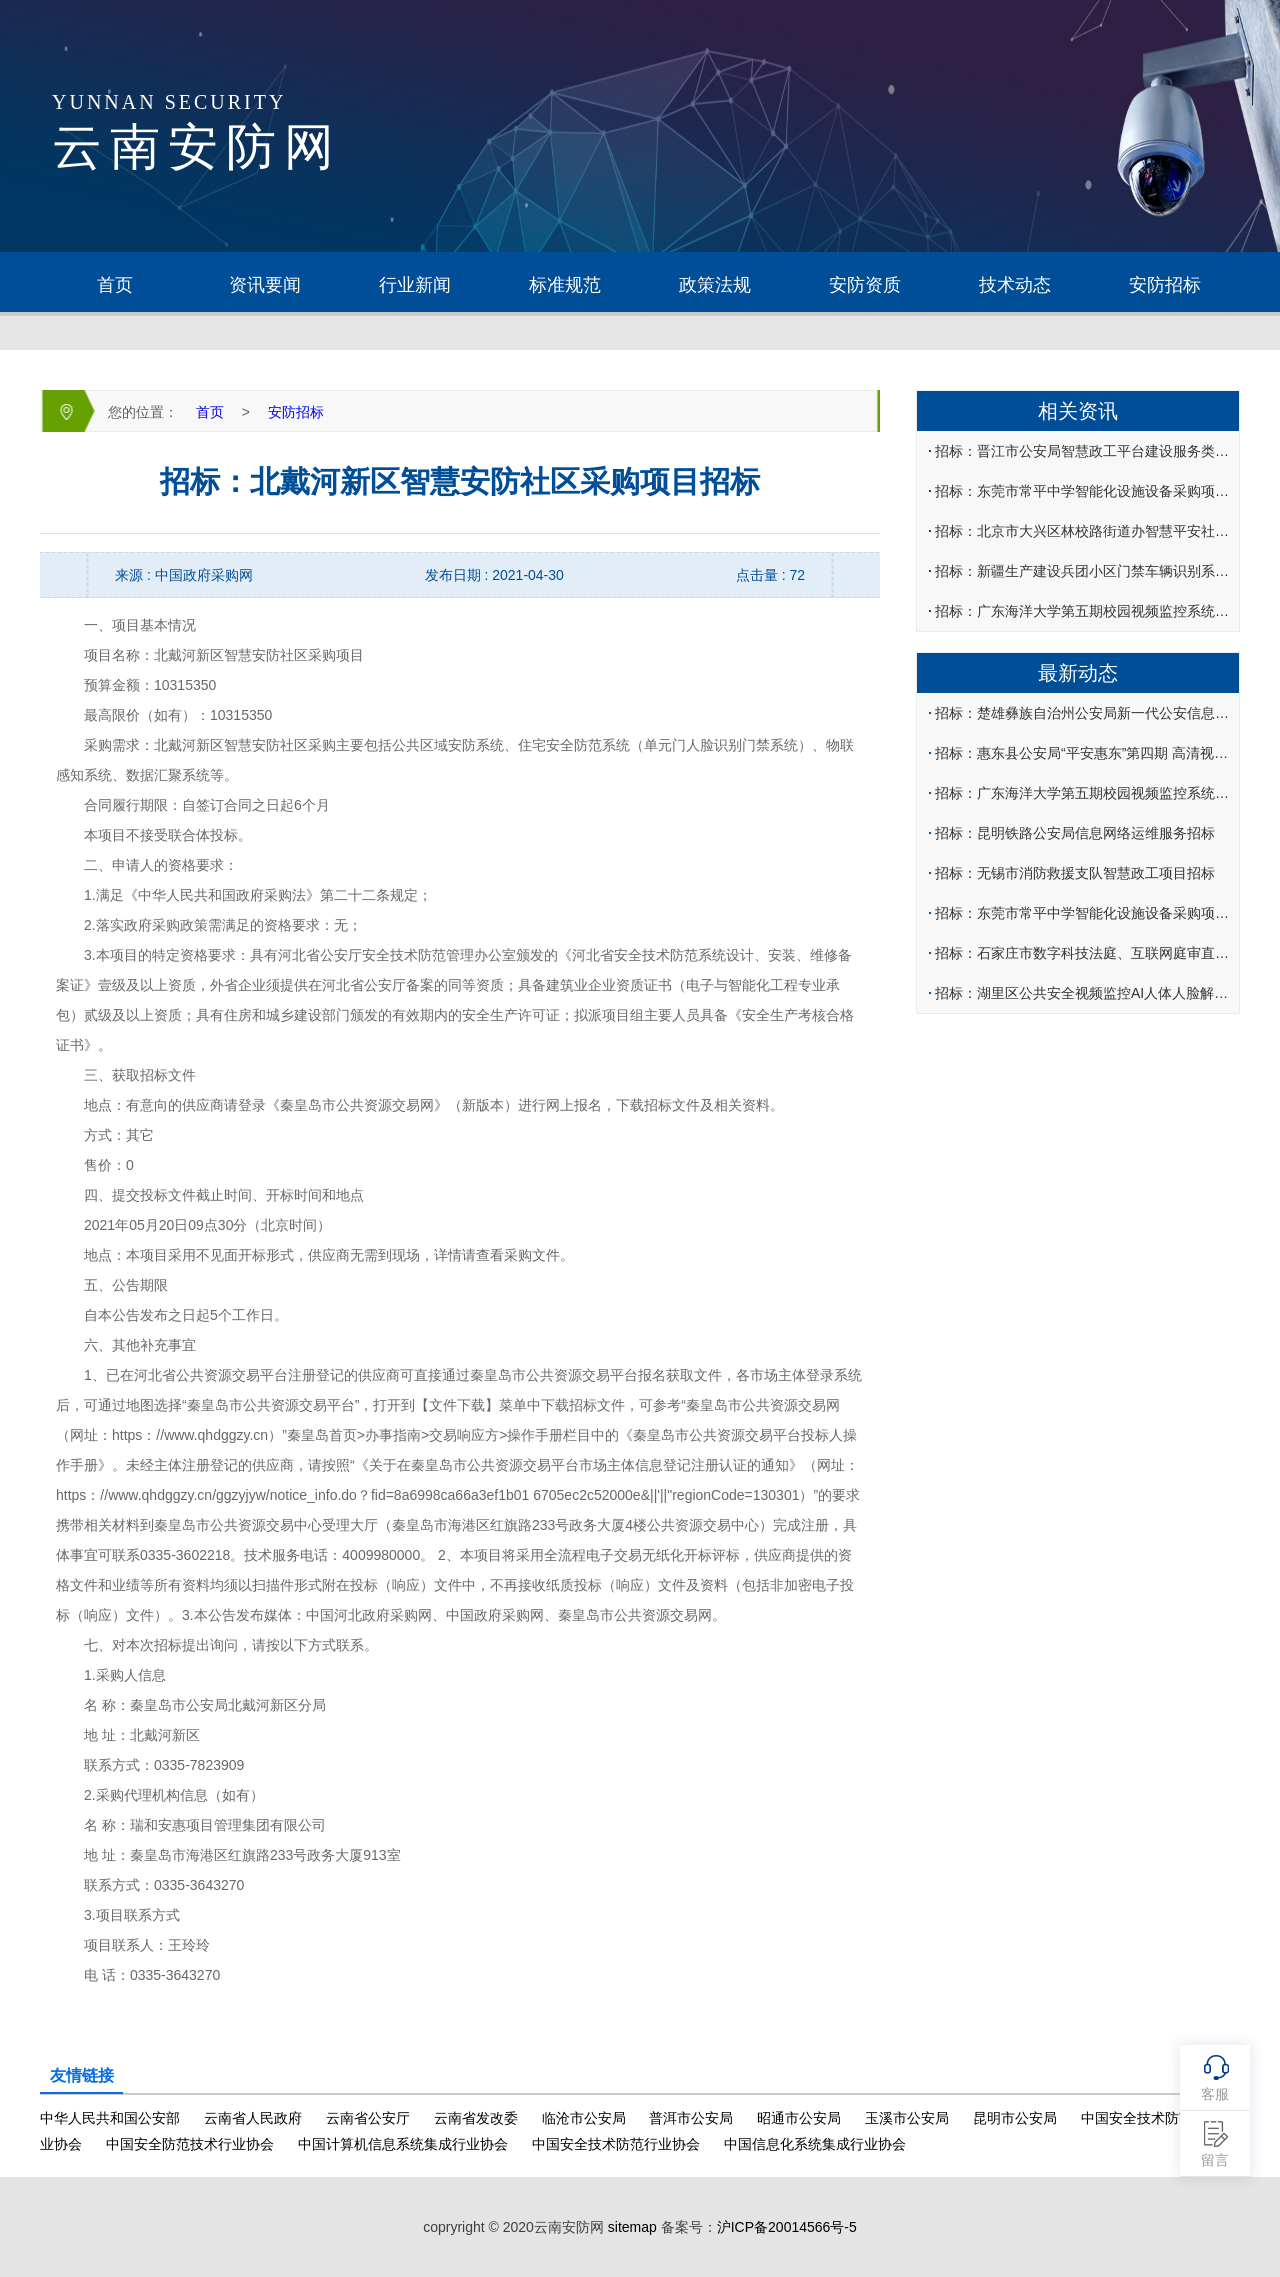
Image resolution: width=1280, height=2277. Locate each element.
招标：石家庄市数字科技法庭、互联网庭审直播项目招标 (1085, 953)
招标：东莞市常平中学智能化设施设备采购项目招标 (1085, 491)
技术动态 (1015, 285)
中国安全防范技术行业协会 (190, 2144)
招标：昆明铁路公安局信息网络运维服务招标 (1075, 833)
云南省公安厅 (368, 2118)
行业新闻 (415, 285)
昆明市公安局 (1015, 2118)
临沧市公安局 (584, 2118)
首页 (115, 285)
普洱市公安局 (691, 2118)
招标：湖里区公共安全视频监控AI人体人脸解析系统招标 (1085, 993)
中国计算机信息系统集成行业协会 (403, 2144)
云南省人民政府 (253, 2118)
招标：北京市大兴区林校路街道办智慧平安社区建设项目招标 (1085, 531)
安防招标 (1165, 285)
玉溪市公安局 (907, 2118)
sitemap (632, 2227)
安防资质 (865, 285)
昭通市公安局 (799, 2118)
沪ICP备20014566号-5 (787, 2227)
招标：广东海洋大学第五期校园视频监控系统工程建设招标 (1085, 611)
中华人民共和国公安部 (110, 2118)
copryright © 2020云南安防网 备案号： (640, 2227)
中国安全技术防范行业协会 (616, 2144)
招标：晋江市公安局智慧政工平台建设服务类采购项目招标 (1085, 451)
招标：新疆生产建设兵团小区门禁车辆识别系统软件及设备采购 (1085, 571)
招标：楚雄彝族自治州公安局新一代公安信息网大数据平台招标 (1085, 713)
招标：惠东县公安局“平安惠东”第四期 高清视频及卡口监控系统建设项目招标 (1085, 753)
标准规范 (565, 285)
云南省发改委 (476, 2118)
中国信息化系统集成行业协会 (815, 2144)
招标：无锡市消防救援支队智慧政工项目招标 (1075, 873)
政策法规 (715, 285)
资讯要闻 (265, 285)
